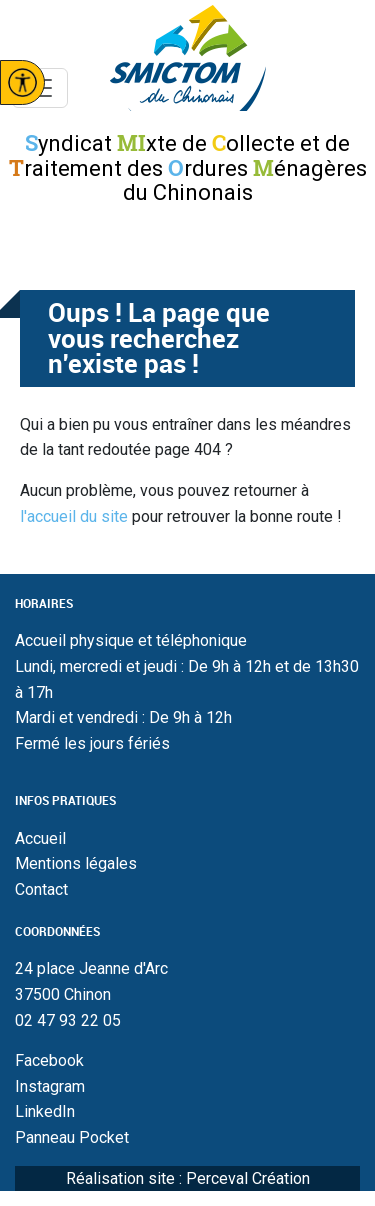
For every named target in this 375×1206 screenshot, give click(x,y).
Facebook (49, 1060)
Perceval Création (248, 1178)
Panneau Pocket (72, 1137)
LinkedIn (45, 1111)
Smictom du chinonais (188, 58)
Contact (41, 889)
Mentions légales (76, 863)
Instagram (50, 1086)
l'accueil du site (74, 516)
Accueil (40, 838)
